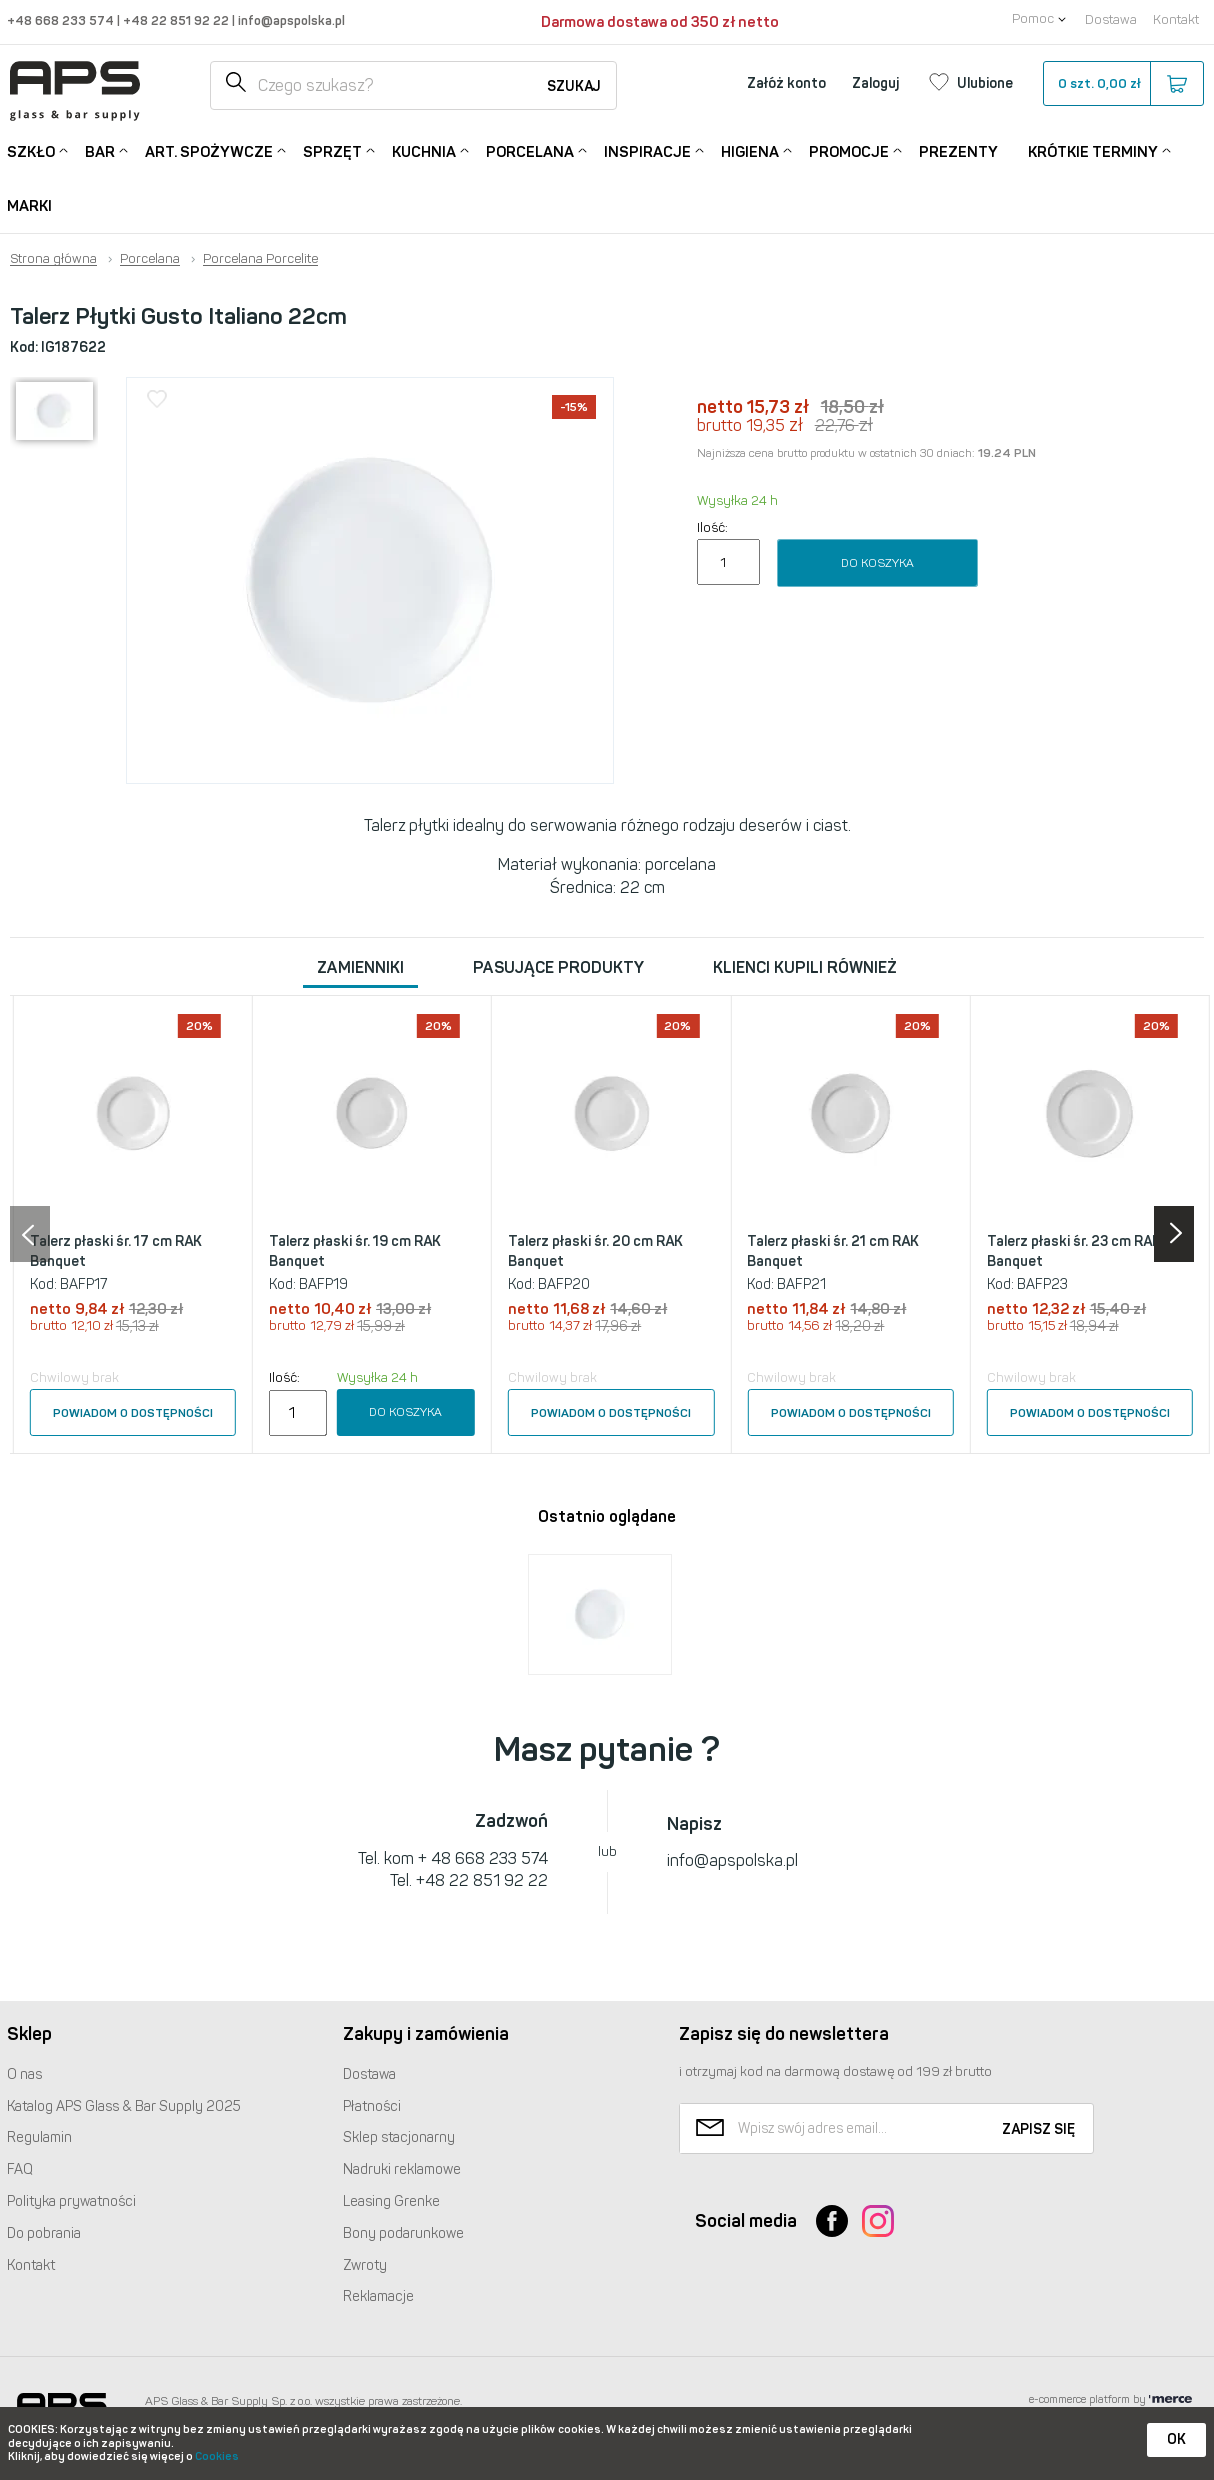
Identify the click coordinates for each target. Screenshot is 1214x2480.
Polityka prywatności (71, 2201)
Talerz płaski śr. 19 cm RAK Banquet (355, 1251)
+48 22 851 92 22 (177, 20)
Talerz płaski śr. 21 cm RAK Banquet (833, 1251)
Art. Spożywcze (209, 150)
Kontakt (1176, 19)
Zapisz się (1038, 2129)
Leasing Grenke (391, 2201)
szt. (1122, 84)
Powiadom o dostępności (133, 1413)
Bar (100, 150)
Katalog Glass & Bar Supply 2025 (124, 2106)
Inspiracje (647, 150)
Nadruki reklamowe (402, 2169)
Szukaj (574, 86)
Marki (29, 206)
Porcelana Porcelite (260, 259)
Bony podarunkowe (403, 2233)
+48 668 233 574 (62, 20)
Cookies (217, 2456)
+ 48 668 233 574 (483, 1858)
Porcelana (530, 150)
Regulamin (39, 2137)
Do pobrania (44, 2233)
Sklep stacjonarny (399, 2137)
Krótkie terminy (1093, 150)
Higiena (750, 150)
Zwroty (365, 2265)
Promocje (849, 150)
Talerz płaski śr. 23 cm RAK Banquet (1074, 1251)
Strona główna (53, 259)
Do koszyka (877, 563)
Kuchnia (424, 150)
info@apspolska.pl (290, 20)
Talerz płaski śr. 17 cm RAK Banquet (116, 1251)
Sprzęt (332, 150)
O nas (24, 2074)
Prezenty (958, 152)
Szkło (31, 150)
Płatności (372, 2106)
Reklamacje (378, 2296)
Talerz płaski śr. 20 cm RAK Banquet (595, 1251)
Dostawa (1111, 19)
